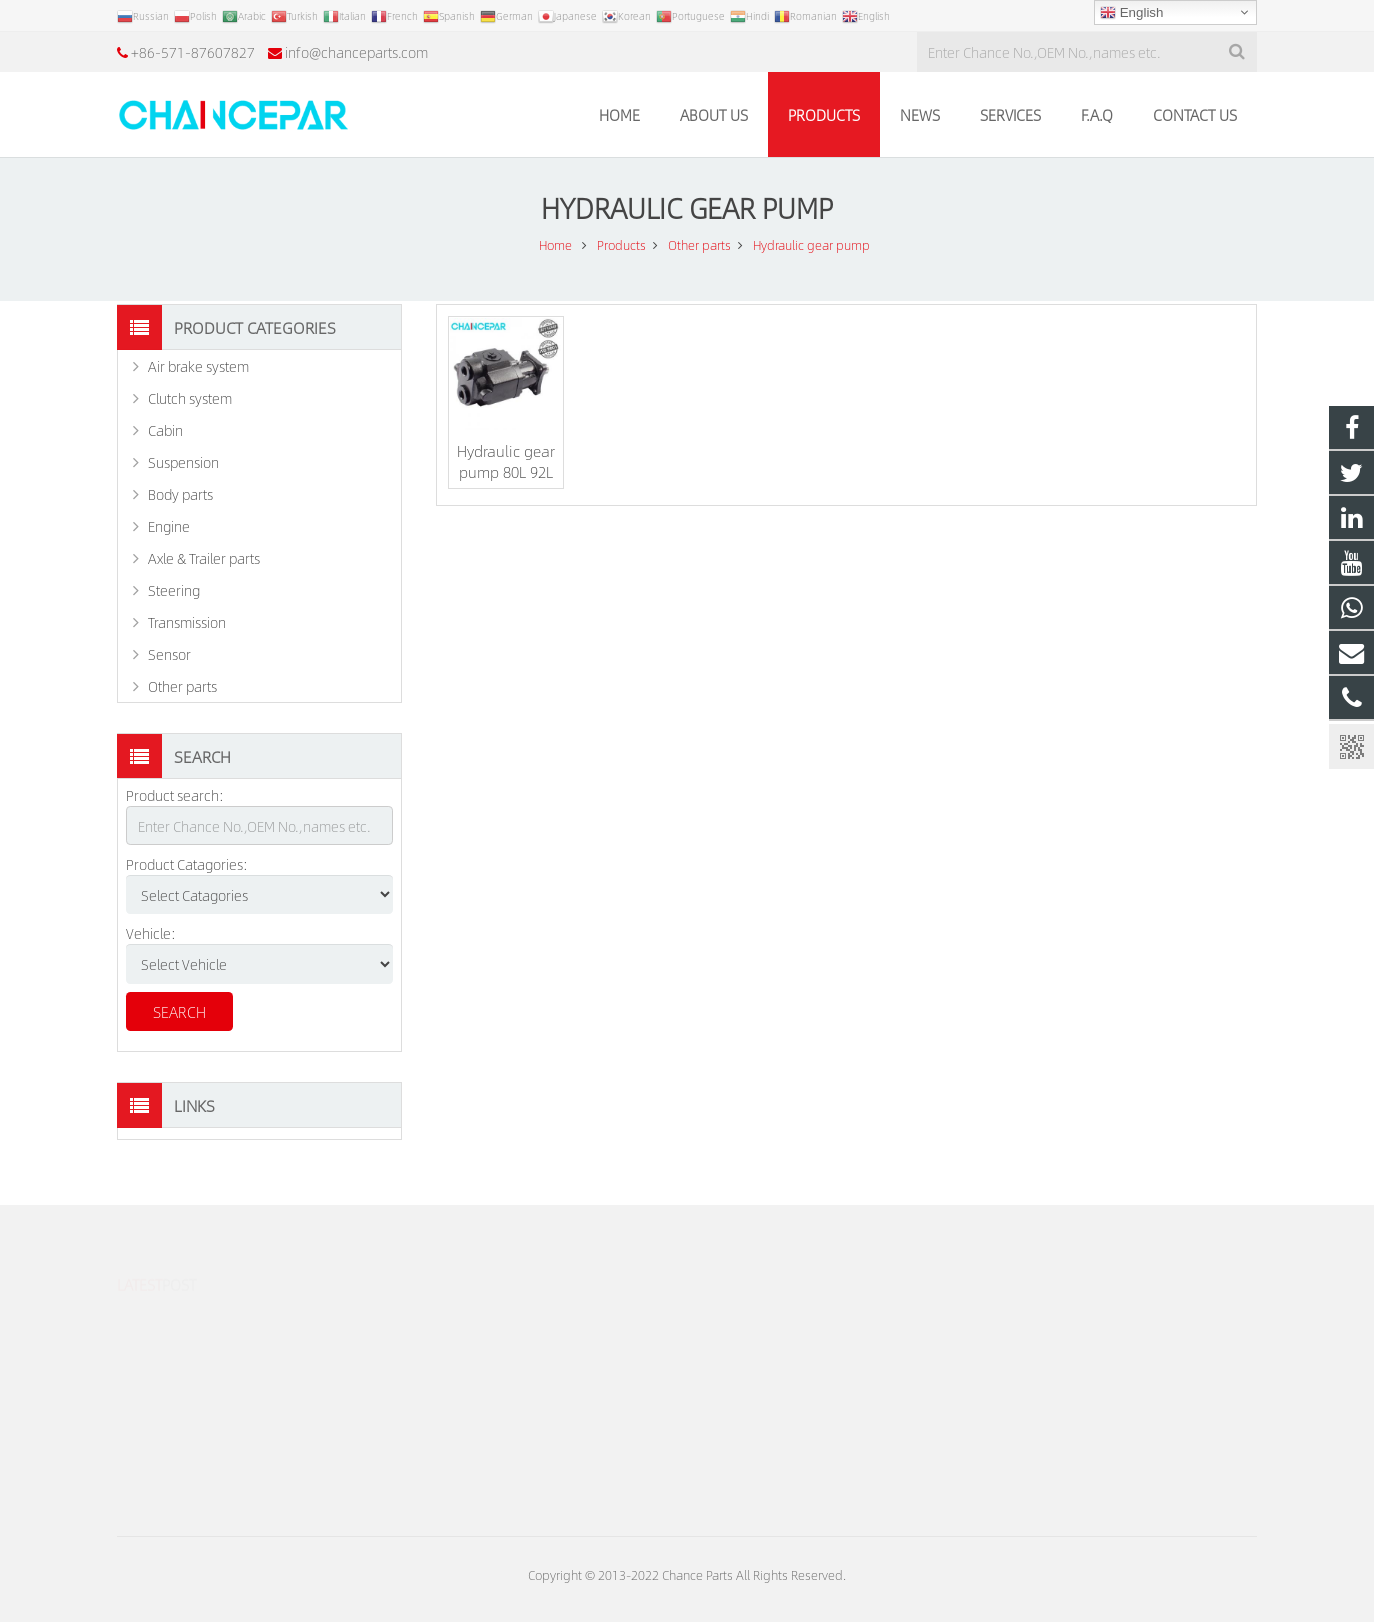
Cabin (165, 430)
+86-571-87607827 (193, 52)
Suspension (183, 462)
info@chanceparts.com (356, 52)
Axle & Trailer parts (204, 558)
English (1131, 13)
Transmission (187, 622)
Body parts (180, 494)
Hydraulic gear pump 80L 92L (506, 461)
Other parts (182, 686)
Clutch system (190, 398)
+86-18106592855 (773, 1320)
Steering (174, 590)
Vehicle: (151, 933)
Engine (169, 526)
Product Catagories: (187, 864)
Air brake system (198, 366)
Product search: (175, 795)
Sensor (169, 654)
